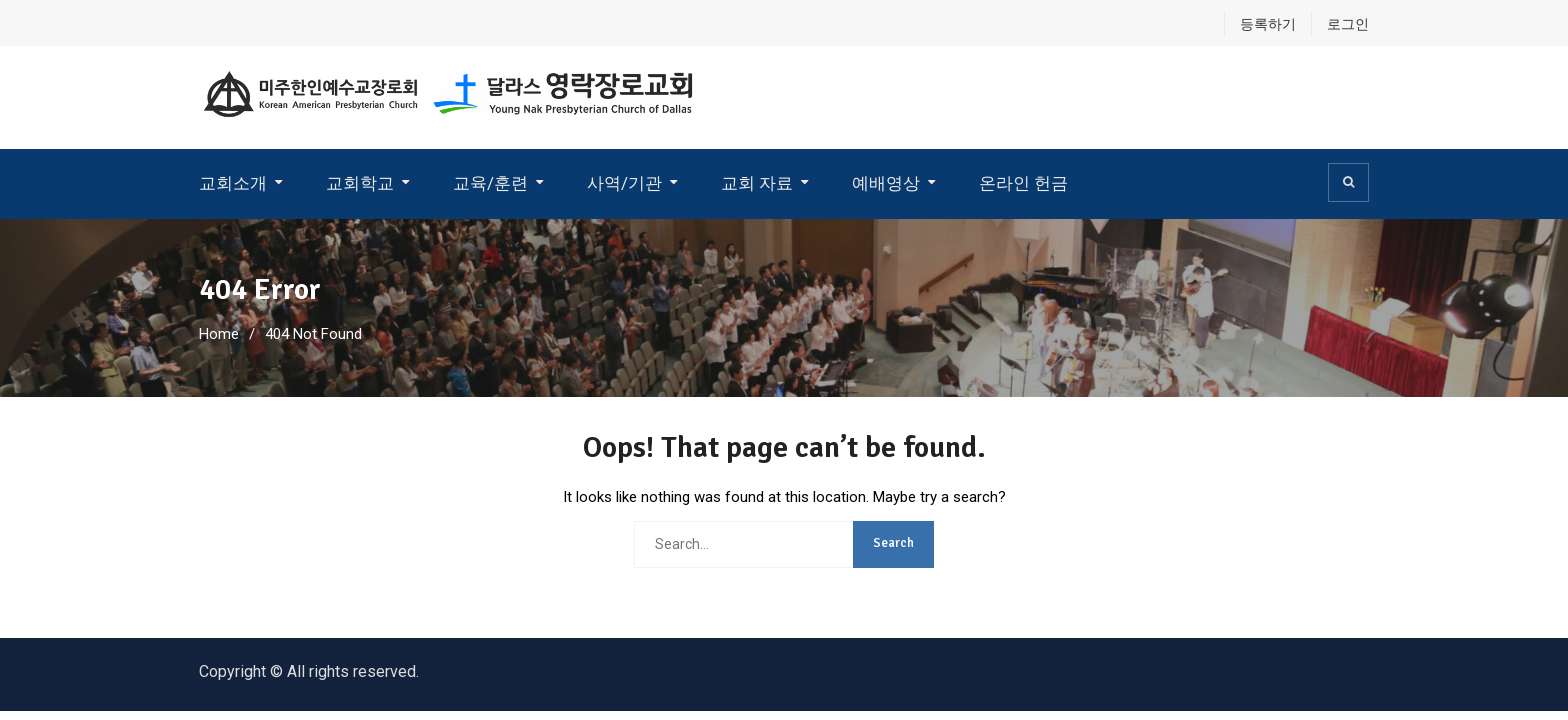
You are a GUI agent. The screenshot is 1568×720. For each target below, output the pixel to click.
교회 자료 (757, 183)
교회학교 (360, 183)
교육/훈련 (490, 183)
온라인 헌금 (1023, 183)
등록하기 (1268, 24)
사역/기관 (624, 183)
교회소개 (233, 183)
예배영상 (886, 183)
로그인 (1348, 24)
